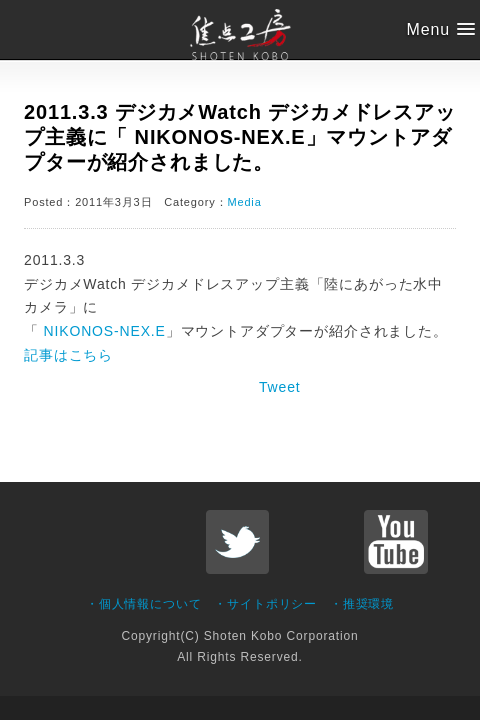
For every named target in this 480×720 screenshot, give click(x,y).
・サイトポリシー (265, 604)
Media (244, 202)
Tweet (280, 387)
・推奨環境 (362, 604)
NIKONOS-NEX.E (102, 331)
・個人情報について (144, 604)
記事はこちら (68, 355)
